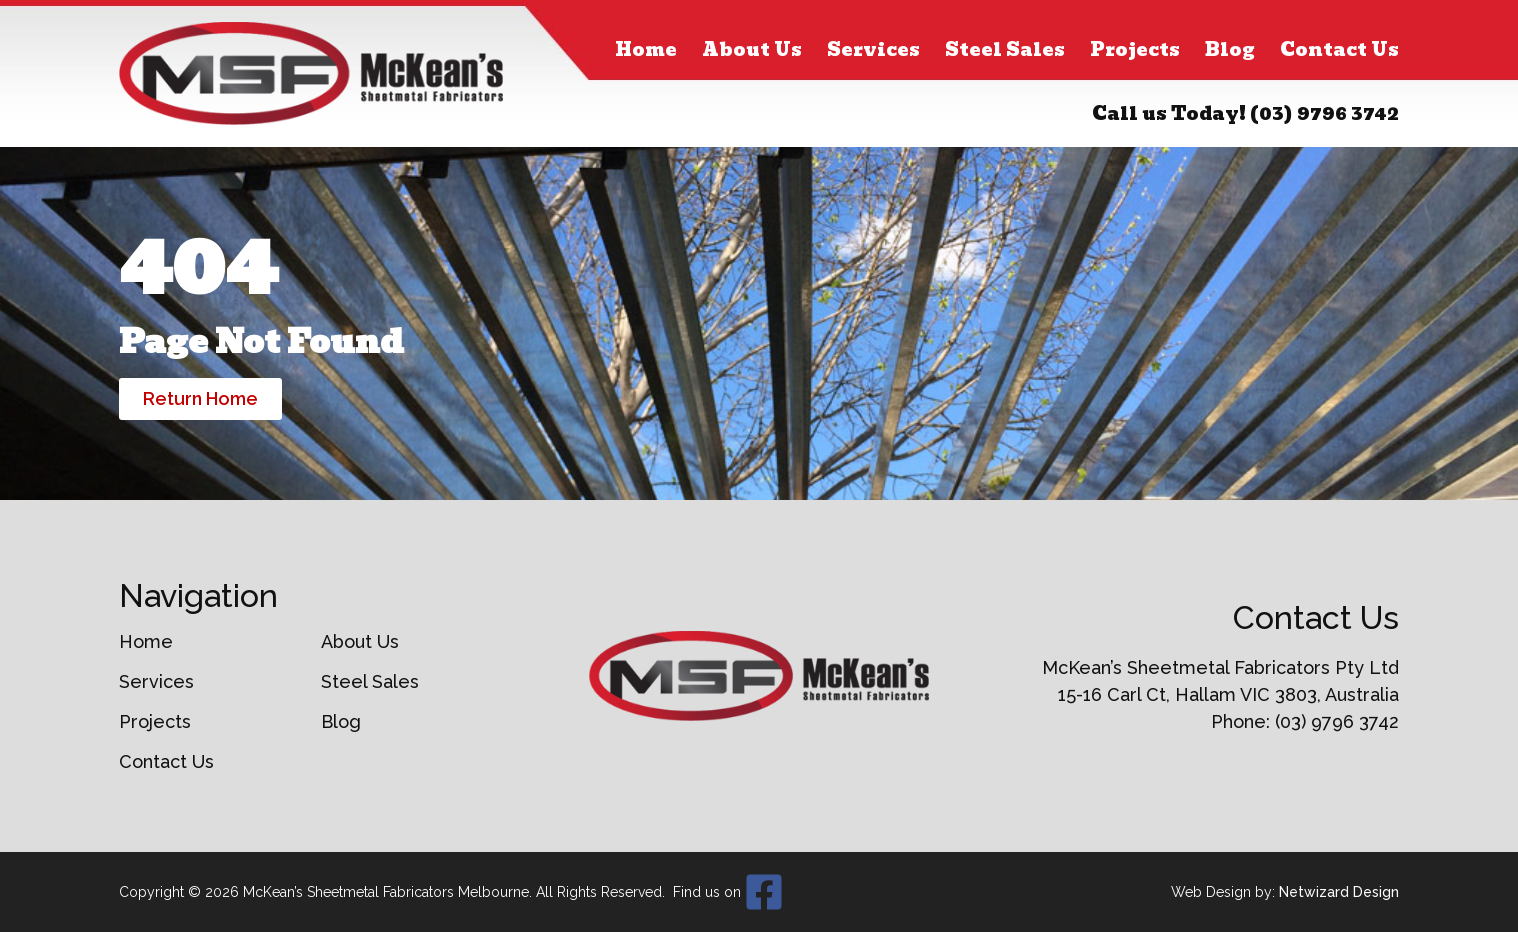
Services (873, 50)
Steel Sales (1005, 50)
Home (646, 50)
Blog (1230, 50)
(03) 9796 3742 (1324, 113)
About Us (752, 50)
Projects (1135, 50)
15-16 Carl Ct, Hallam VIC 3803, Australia (1228, 694)
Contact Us (1339, 50)
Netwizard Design (1339, 892)
